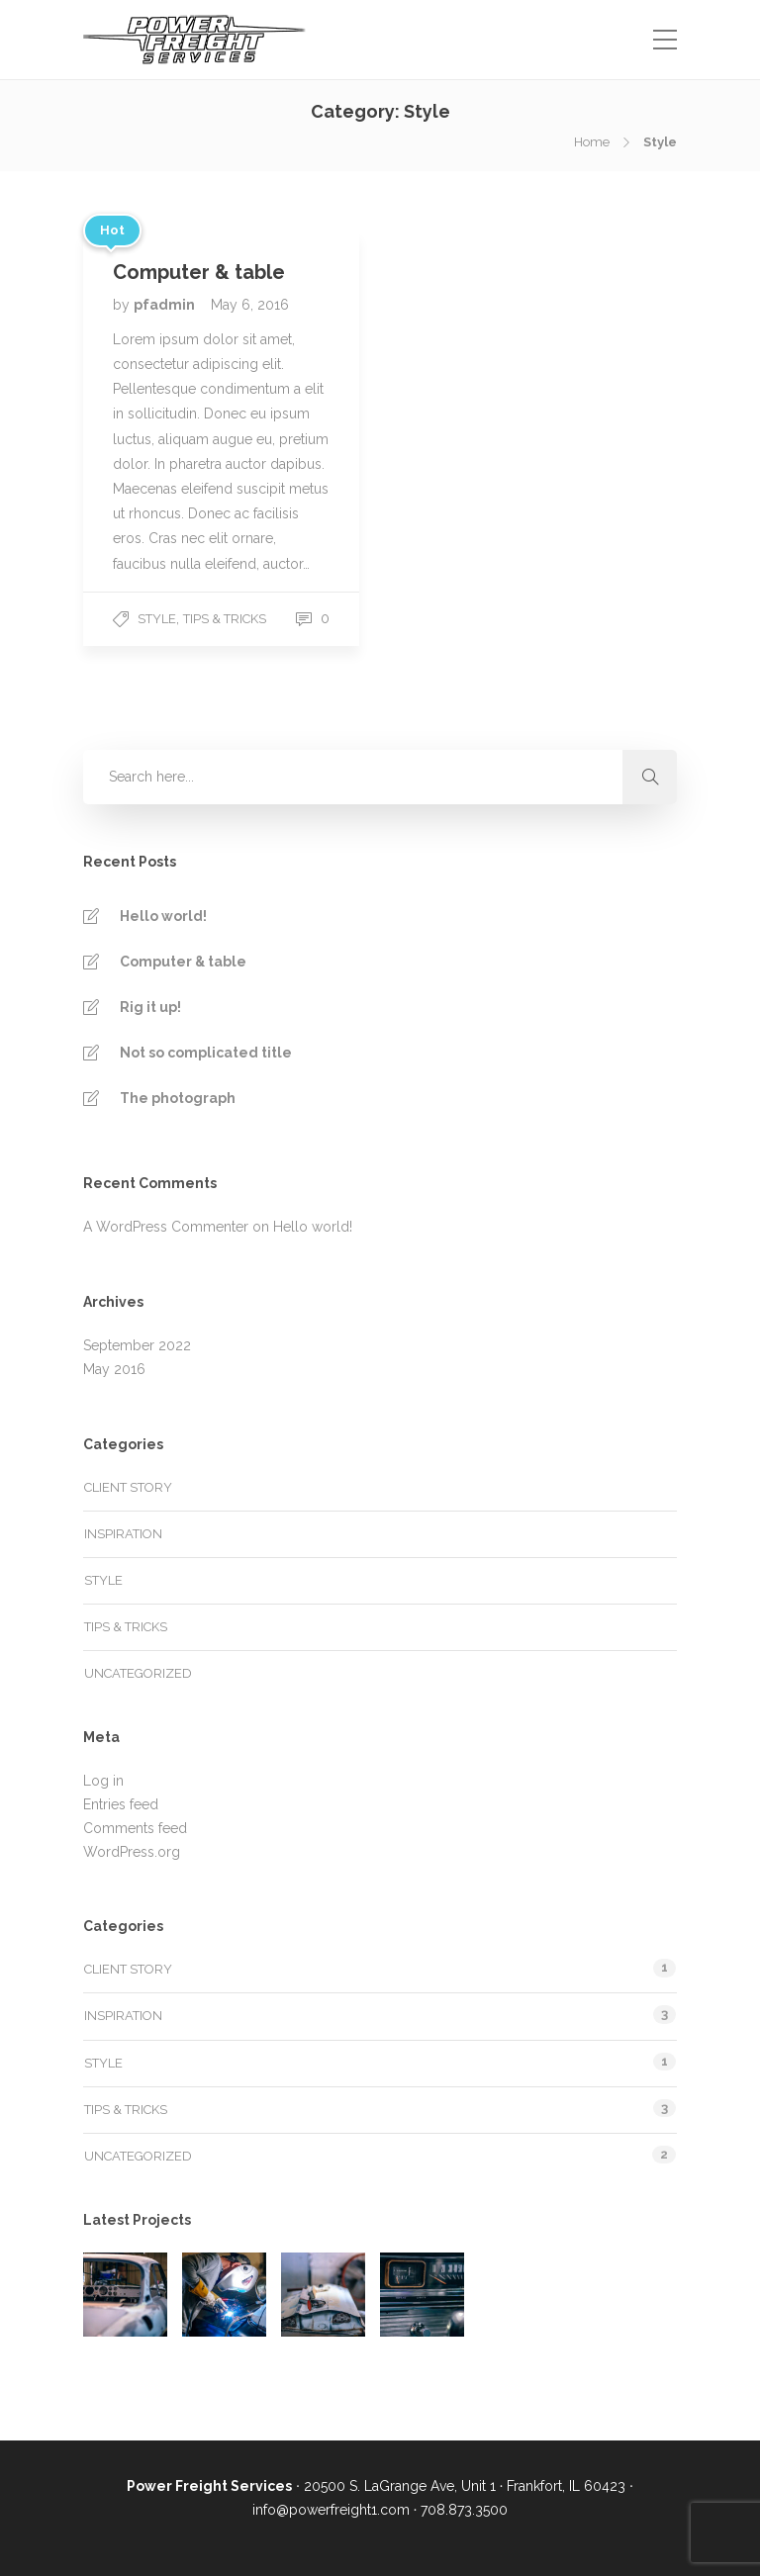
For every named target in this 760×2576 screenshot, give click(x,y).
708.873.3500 (464, 2510)
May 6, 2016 (250, 305)
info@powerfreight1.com (331, 2510)
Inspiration (123, 1533)
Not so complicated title (206, 1052)
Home (592, 142)
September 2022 (137, 1345)
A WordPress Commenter (165, 1227)
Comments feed (135, 1828)
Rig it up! (150, 1007)
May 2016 (114, 1369)
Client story (128, 1487)
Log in (103, 1781)
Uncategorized (138, 1673)
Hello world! (163, 916)
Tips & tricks (224, 618)
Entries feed (120, 1804)
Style (157, 618)
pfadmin (166, 305)
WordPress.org (131, 1852)
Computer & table (183, 961)
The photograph (178, 1098)
